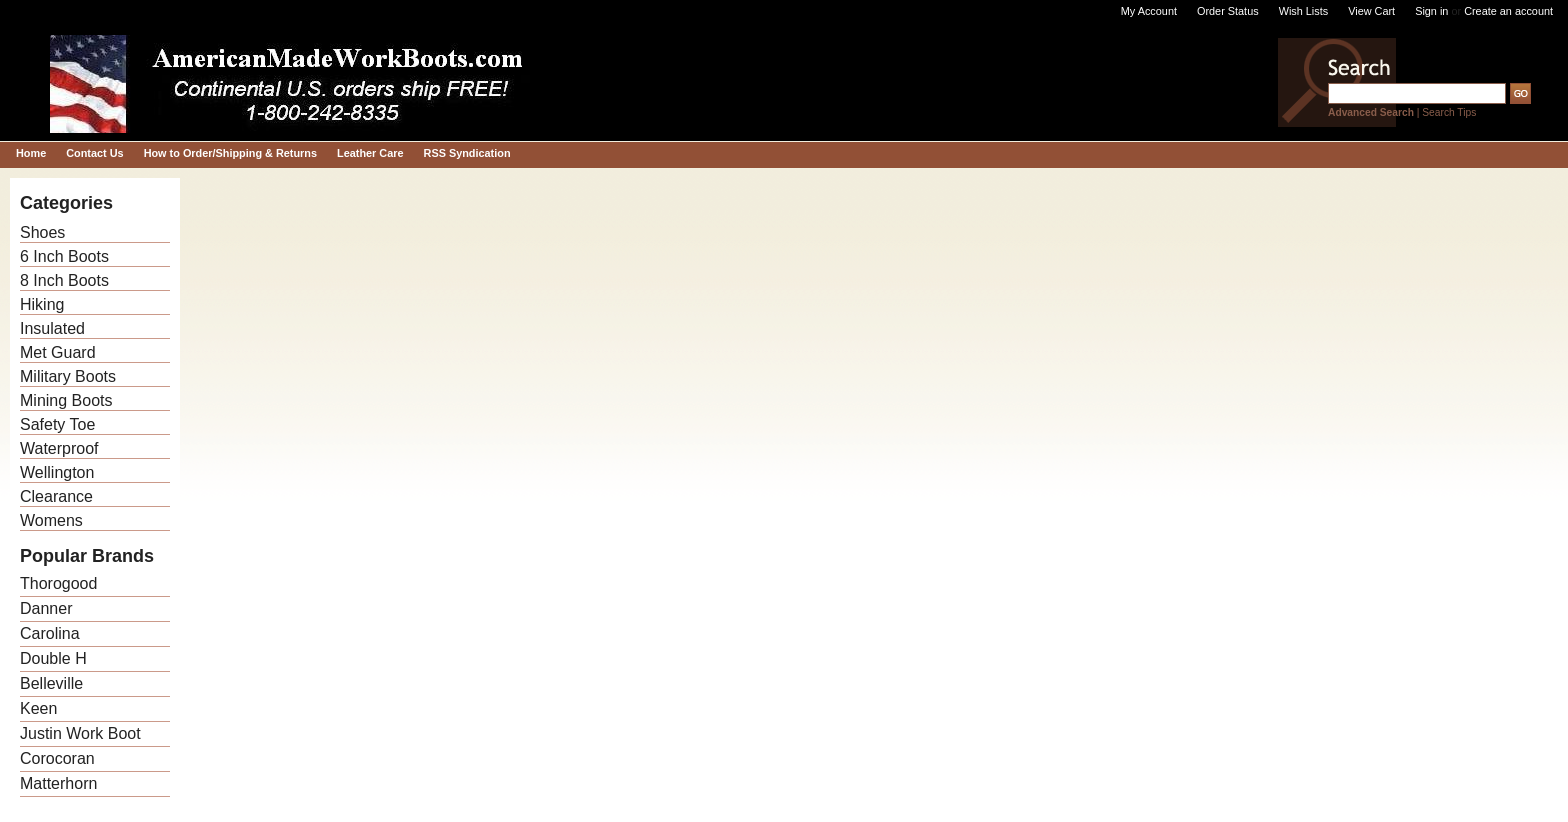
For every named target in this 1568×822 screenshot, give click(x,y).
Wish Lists (1304, 11)
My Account (1149, 11)
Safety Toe (57, 424)
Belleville (51, 683)
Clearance (56, 496)
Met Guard (58, 352)
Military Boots (68, 376)
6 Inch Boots (64, 256)
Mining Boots (66, 400)
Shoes (42, 232)
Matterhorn (58, 783)
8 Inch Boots (64, 280)
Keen (38, 708)
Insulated (52, 328)
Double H (53, 658)
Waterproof (59, 448)
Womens (51, 520)
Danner (46, 608)
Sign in (1431, 11)
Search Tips (1449, 112)
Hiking (42, 304)
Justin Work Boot (80, 733)
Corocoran (57, 758)
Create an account (1508, 11)
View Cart (1371, 11)
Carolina (50, 633)
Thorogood (58, 583)
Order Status (1228, 11)
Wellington (57, 472)
